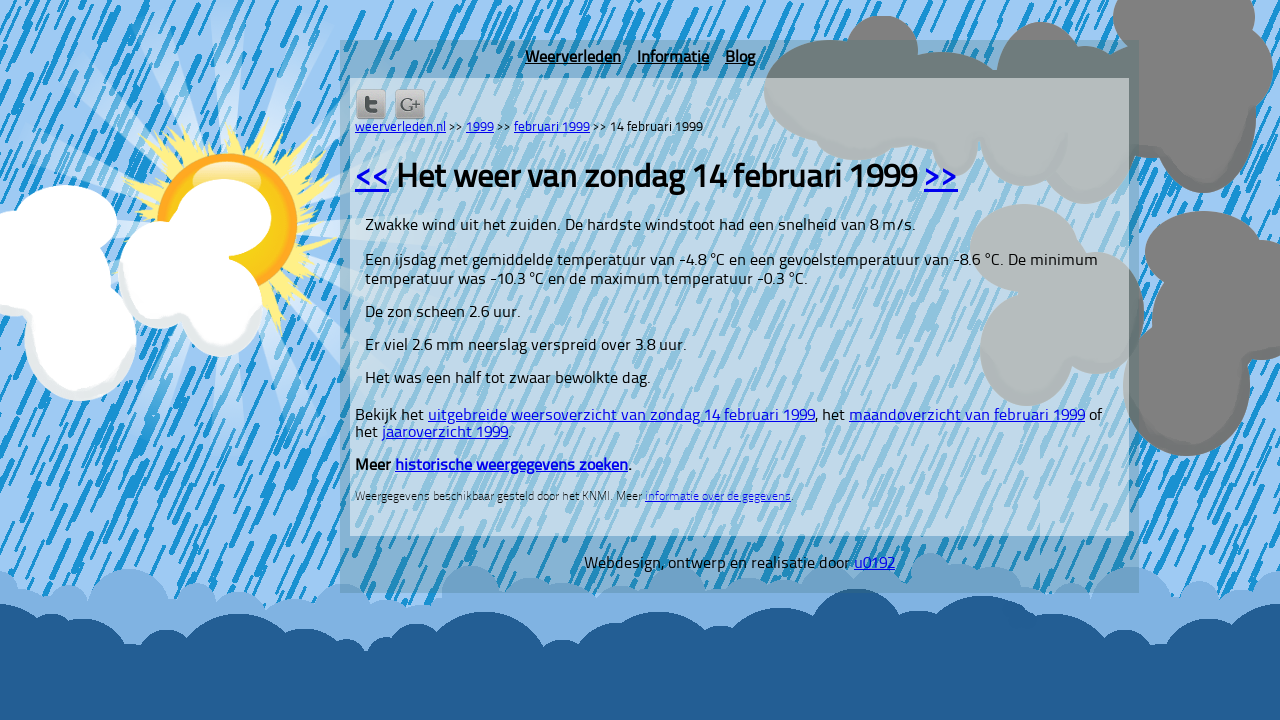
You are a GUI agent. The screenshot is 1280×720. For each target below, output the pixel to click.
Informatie (673, 58)
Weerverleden (573, 58)
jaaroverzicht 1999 (445, 433)
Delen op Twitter (371, 104)
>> (941, 179)
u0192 (874, 564)
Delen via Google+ (410, 104)
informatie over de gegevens (718, 497)
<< (372, 179)
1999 (480, 127)
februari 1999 (552, 127)
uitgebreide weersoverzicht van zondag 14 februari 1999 (621, 416)
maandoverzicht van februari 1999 (967, 416)
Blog (740, 58)
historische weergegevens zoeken (511, 466)
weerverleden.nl (400, 127)
